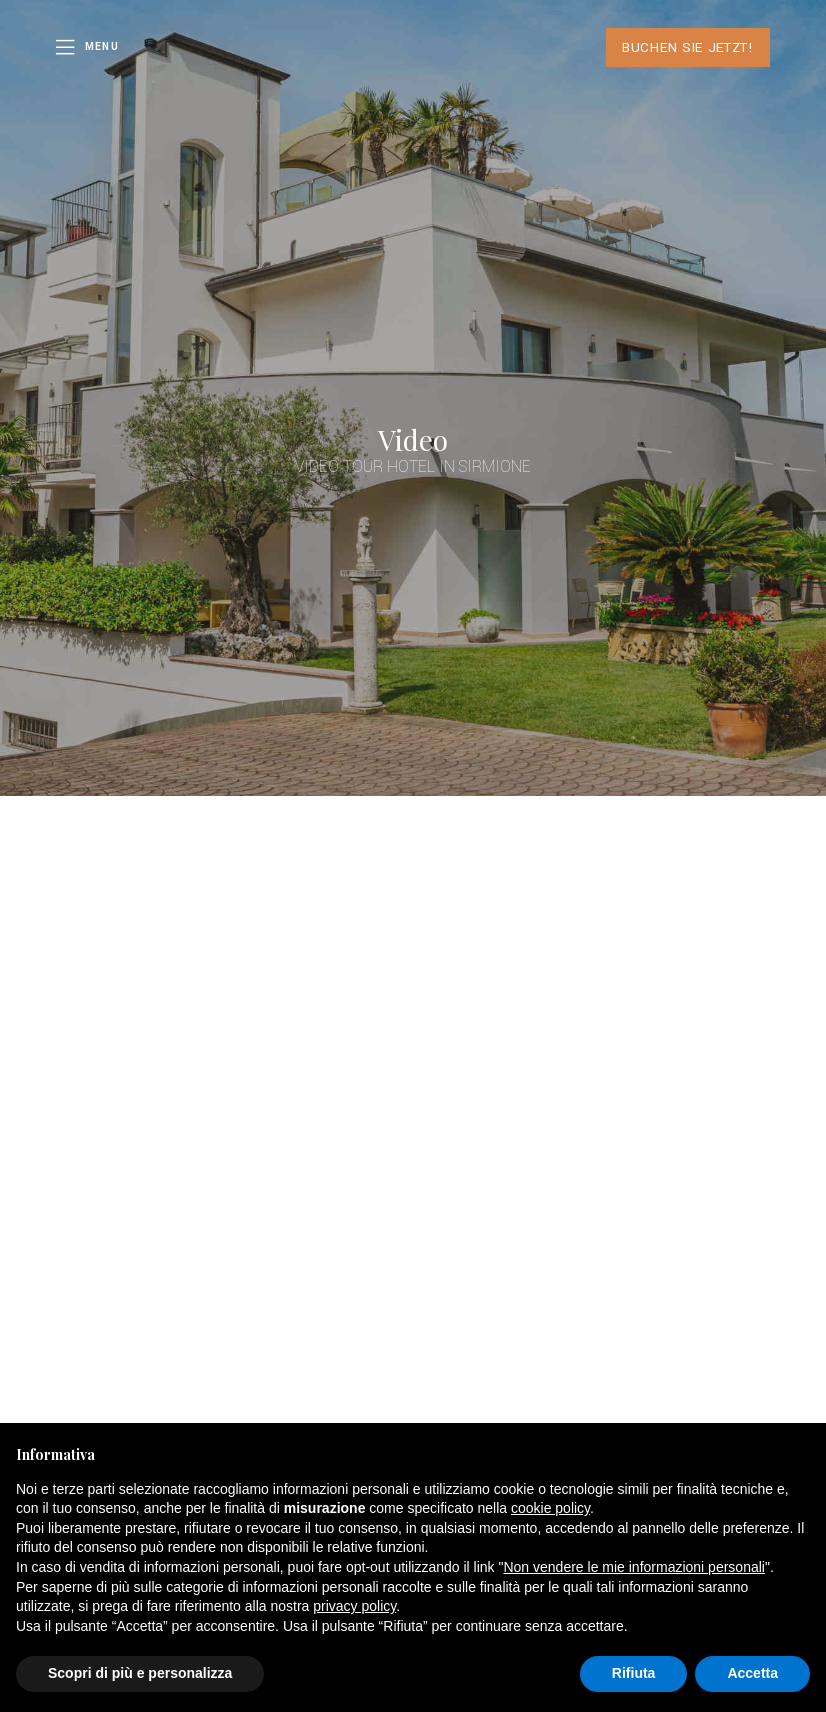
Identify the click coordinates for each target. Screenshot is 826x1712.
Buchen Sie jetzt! (688, 47)
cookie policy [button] (550, 1508)
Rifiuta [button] (634, 1673)
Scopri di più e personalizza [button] (140, 1673)
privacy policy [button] (354, 1606)
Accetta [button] (752, 1673)
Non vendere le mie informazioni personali (633, 1567)
